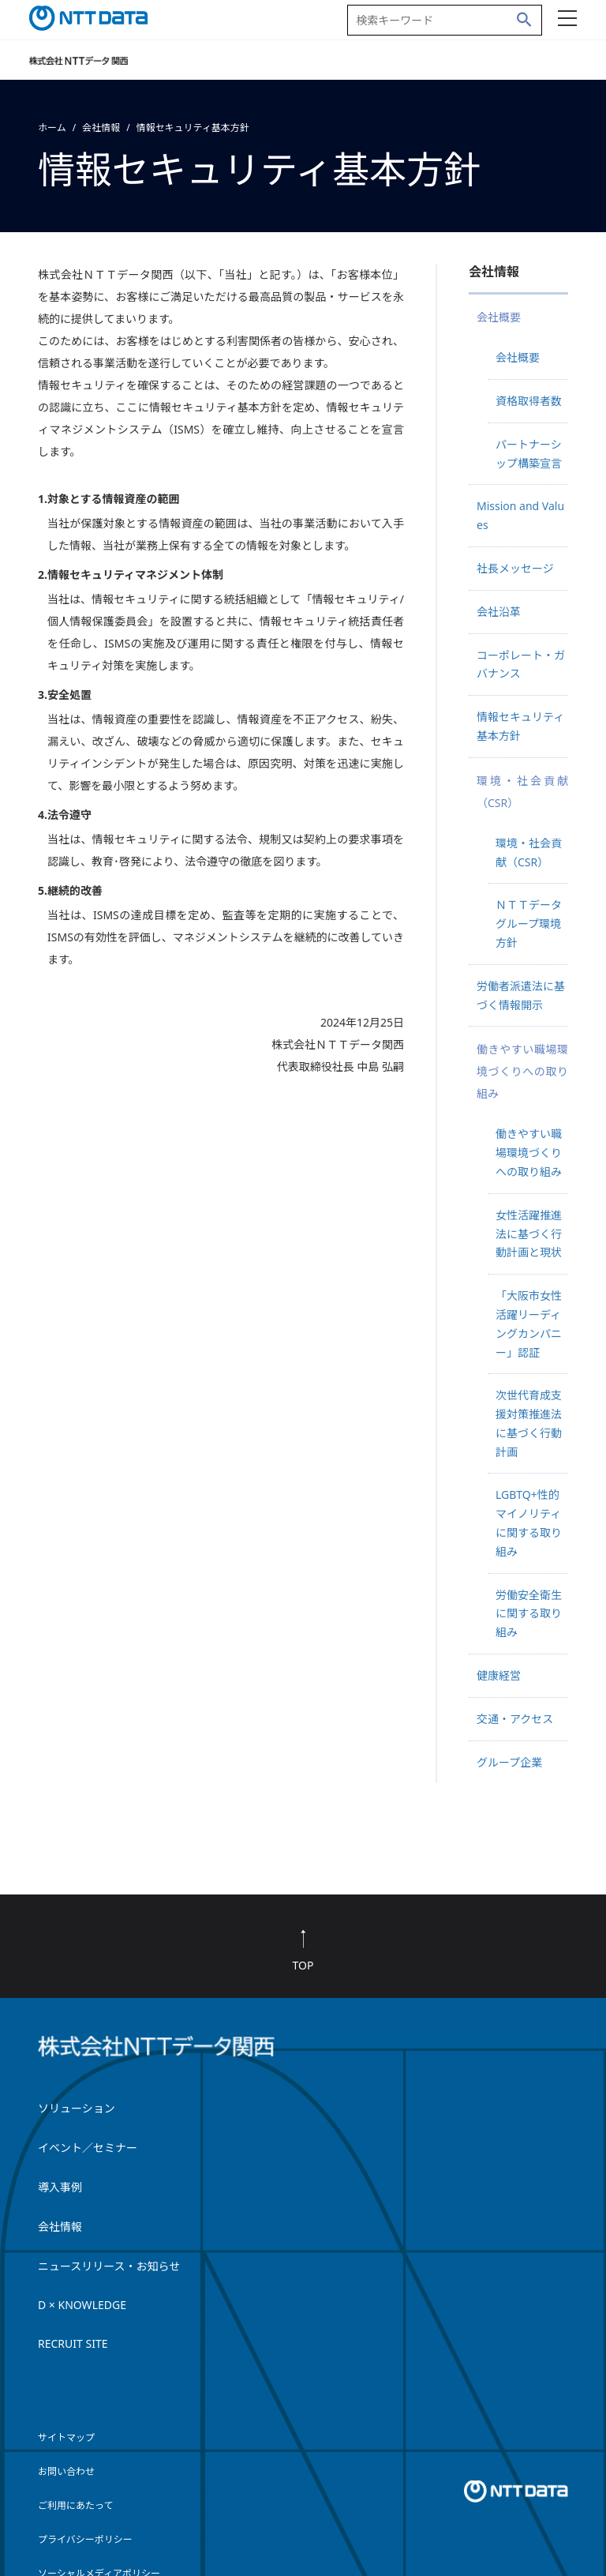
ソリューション (76, 2108)
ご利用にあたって (75, 2505)
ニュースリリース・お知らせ (109, 2266)
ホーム (52, 127)
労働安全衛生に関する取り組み (529, 1613)
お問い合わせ (66, 2471)
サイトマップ (66, 2437)
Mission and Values (520, 515)
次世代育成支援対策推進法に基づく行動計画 (529, 1423)
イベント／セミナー (87, 2147)
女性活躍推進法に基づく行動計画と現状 (529, 1233)
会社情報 (101, 127)
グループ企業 (509, 1762)
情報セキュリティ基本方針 (520, 726)
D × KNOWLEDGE (82, 2304)
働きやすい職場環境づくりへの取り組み (529, 1152)
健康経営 (499, 1675)
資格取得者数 (529, 400)
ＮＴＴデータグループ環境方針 (529, 923)
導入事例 (60, 2187)
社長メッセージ (515, 568)
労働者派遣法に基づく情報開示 (521, 995)
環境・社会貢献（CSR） (529, 852)
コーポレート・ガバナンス (521, 665)
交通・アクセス (515, 1718)
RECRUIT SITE (72, 2343)
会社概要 (518, 357)
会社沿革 (499, 611)
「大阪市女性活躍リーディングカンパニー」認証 (529, 1323)
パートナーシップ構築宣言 (529, 454)
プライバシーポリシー (85, 2539)
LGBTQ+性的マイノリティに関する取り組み (529, 1522)
